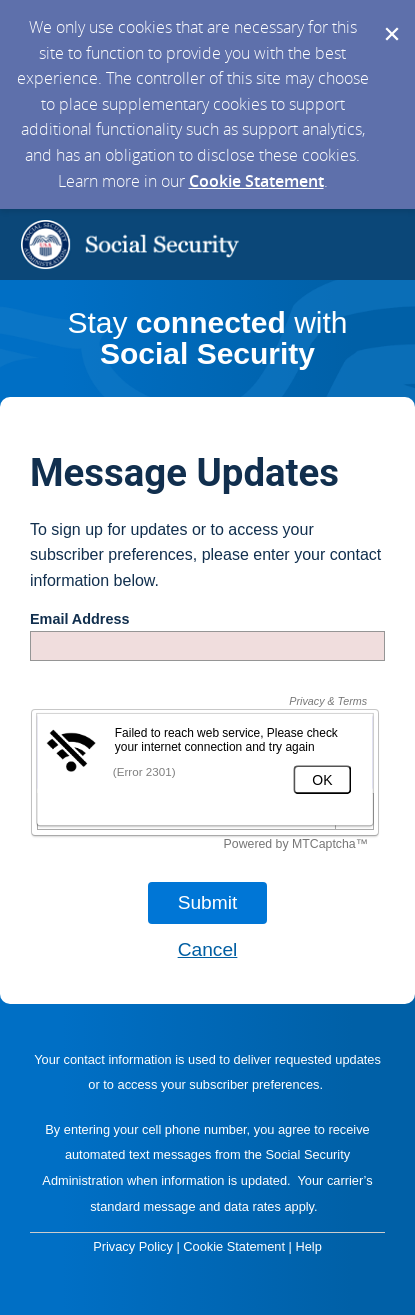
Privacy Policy (133, 1246)
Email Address (79, 619)
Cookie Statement (256, 181)
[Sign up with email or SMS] (208, 903)
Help (308, 1246)
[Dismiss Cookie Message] (390, 19)
